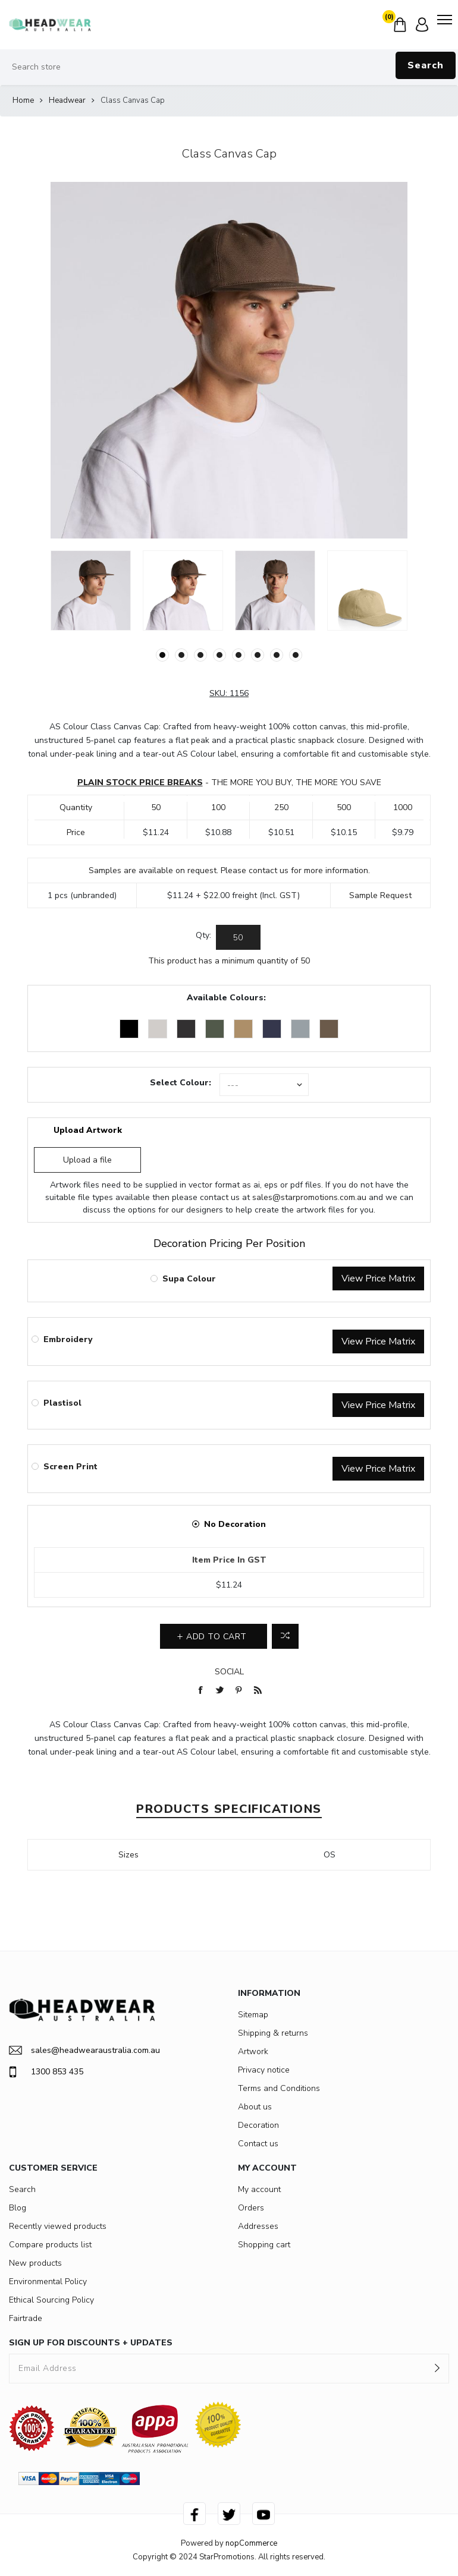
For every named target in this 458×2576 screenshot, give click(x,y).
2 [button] (181, 655)
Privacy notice (264, 2070)
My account (259, 2189)
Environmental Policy (48, 2281)
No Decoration (235, 1524)
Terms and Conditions (279, 2088)
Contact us (258, 2143)
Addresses (258, 2226)
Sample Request (380, 895)
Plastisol (62, 1403)
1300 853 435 (46, 2072)
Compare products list (50, 2244)
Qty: (203, 935)
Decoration (258, 2125)
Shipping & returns (273, 2033)
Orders (251, 2207)
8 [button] (296, 655)
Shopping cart (264, 2244)
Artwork (253, 2051)
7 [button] (277, 655)
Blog (17, 2207)
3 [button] (200, 655)
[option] (91, 590)
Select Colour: (180, 1082)
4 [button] (219, 655)
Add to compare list (285, 1636)
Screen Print (70, 1466)
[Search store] (229, 67)
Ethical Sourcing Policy (51, 2300)
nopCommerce (251, 2543)
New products (35, 2263)
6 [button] (257, 655)
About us (255, 2106)
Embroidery (67, 1339)
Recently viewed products (57, 2226)
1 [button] (162, 655)
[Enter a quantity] (238, 937)
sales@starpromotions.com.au (309, 1197)
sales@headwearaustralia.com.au (84, 2050)
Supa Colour (189, 1278)
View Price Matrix (378, 1278)
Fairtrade (25, 2318)
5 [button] (238, 655)
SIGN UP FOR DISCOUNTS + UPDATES (90, 2342)
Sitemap (253, 2014)
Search (425, 65)
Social (229, 1671)
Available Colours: (226, 997)
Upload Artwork (88, 1130)
